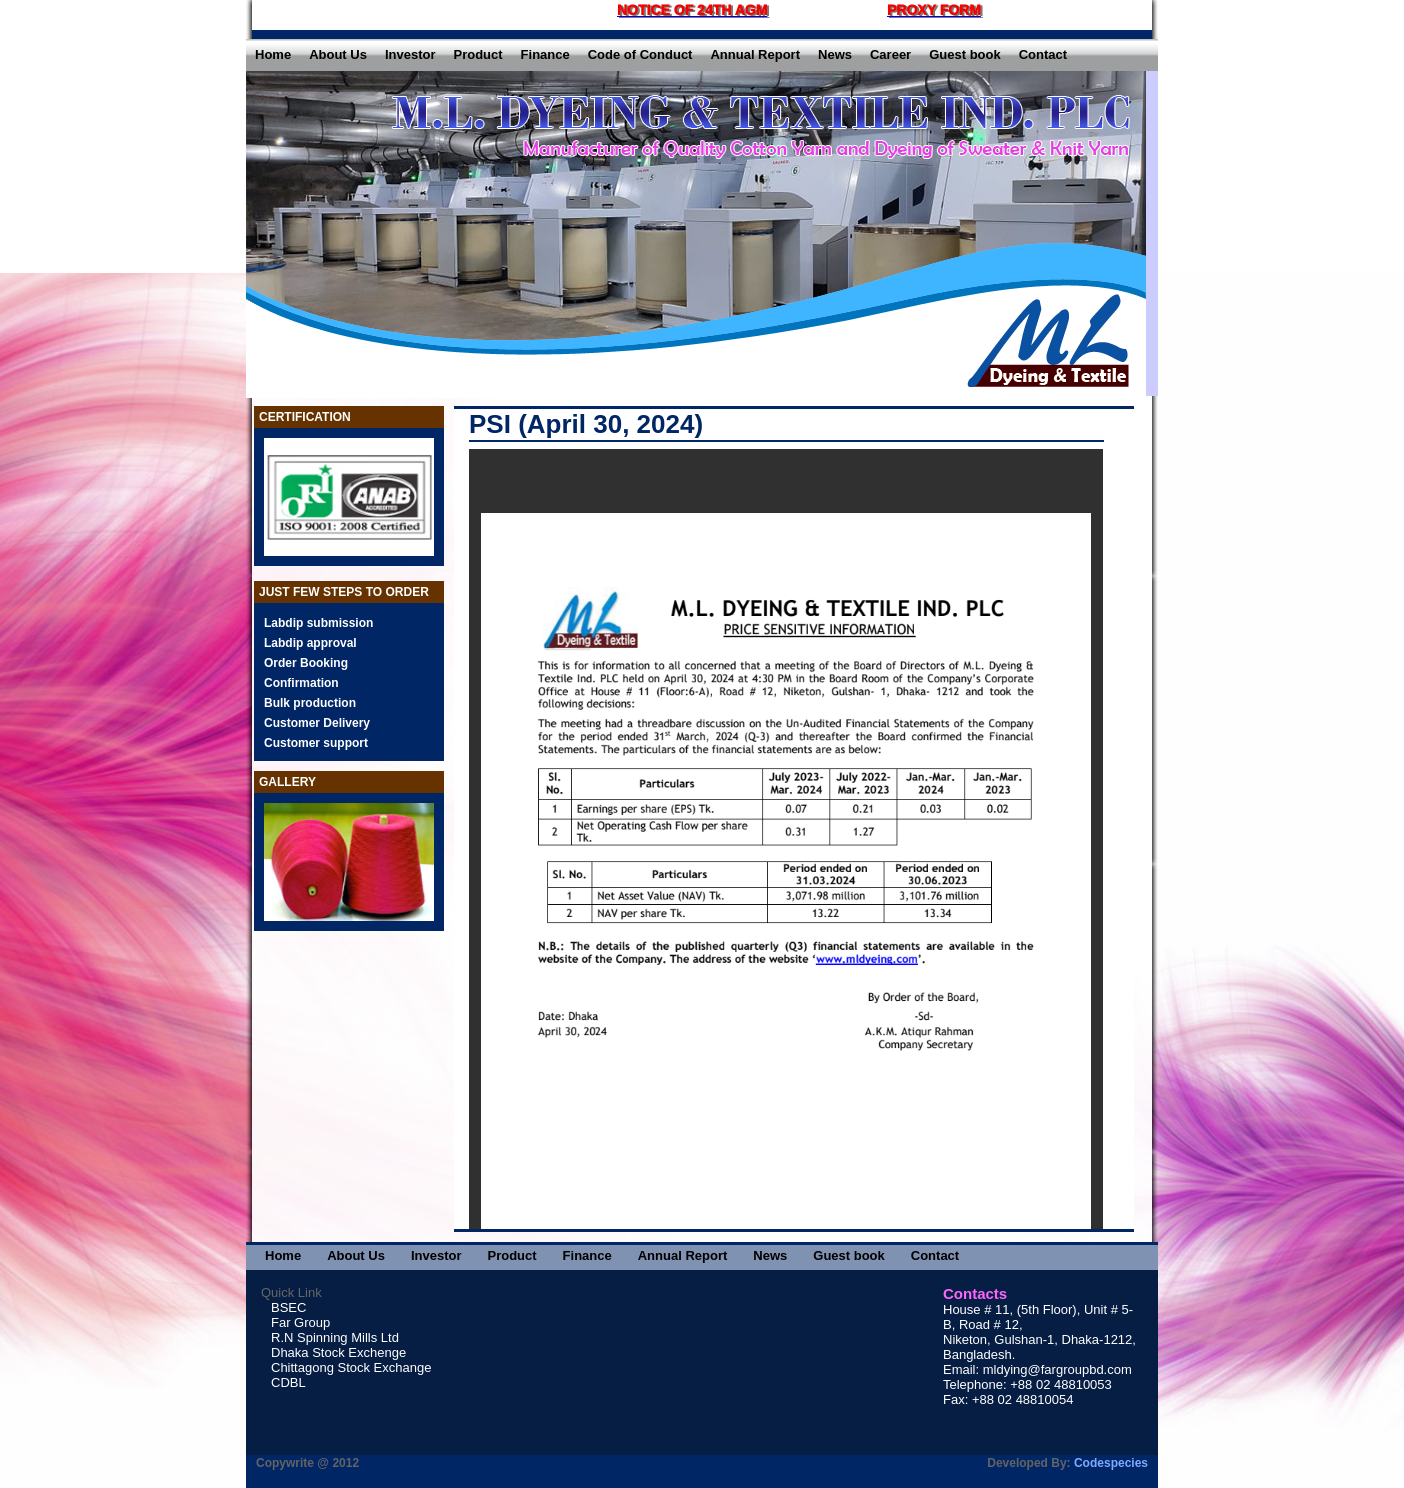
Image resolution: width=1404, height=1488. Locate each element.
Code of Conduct (640, 54)
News (835, 54)
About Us (338, 54)
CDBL (288, 1382)
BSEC (288, 1307)
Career (890, 54)
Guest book (965, 54)
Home (273, 54)
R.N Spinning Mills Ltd (335, 1337)
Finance (545, 54)
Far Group (300, 1322)
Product (477, 54)
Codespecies (1111, 1463)
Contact (1043, 54)
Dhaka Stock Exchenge (338, 1352)
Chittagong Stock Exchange (351, 1367)
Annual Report (755, 54)
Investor (410, 54)
